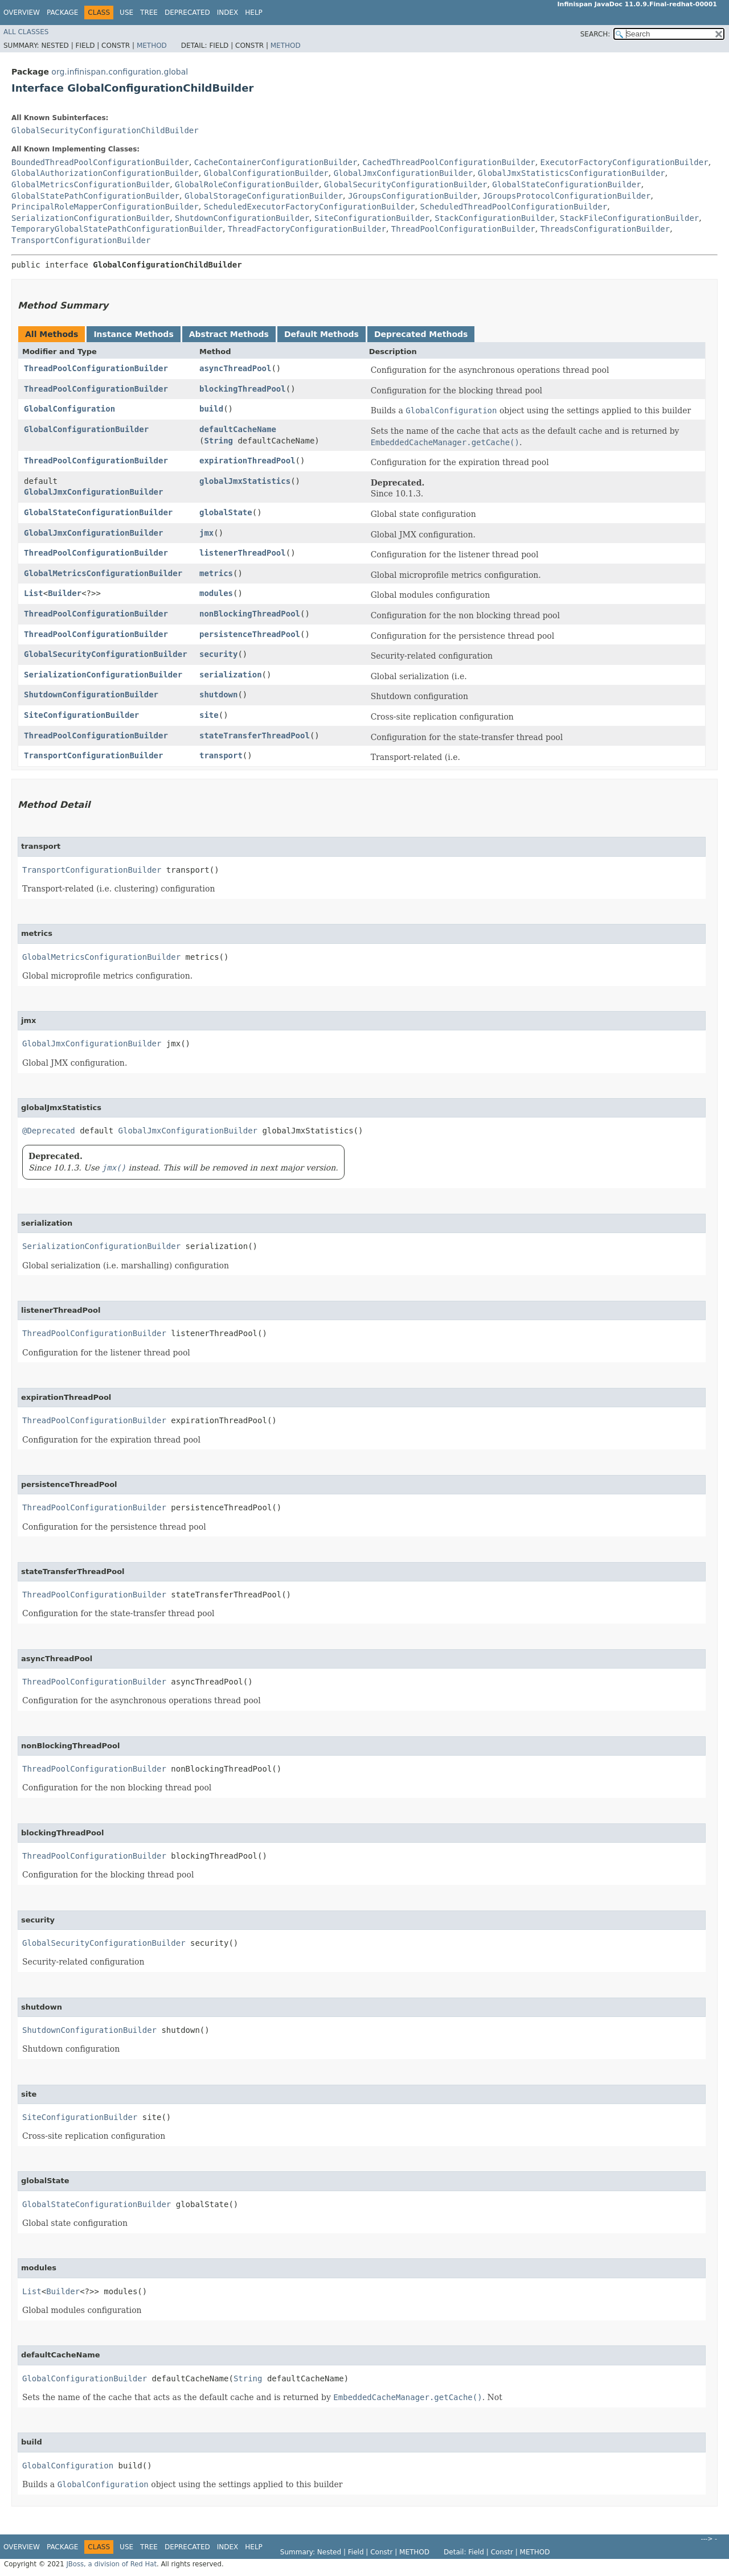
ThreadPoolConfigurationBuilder (463, 228)
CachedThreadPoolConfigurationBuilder (448, 162)
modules (216, 593)
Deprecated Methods (421, 334)
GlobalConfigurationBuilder (266, 173)
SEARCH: (595, 34)
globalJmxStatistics (244, 481)
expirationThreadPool (247, 460)
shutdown (218, 694)
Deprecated (187, 13)
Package (62, 13)
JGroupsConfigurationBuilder (413, 195)
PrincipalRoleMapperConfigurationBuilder (105, 206)
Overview (21, 13)
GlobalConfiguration (69, 408)
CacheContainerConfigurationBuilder (276, 162)
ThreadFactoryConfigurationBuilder (307, 228)
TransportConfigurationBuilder (80, 240)
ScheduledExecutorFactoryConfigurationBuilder (309, 206)
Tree (149, 13)
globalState (225, 512)
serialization (230, 674)
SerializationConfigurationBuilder (90, 218)
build (211, 408)
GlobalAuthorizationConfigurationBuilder (105, 173)
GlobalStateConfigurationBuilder (566, 184)
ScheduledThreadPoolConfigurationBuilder (513, 206)
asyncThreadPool (235, 368)
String (218, 440)
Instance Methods (133, 334)
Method (152, 46)
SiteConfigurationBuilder (371, 218)
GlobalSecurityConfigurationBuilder (406, 184)
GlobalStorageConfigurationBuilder (264, 195)
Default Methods (321, 334)
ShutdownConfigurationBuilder (242, 218)
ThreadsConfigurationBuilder (605, 228)
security (218, 654)
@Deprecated (48, 1130)
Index (228, 13)
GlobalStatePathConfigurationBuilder (95, 195)
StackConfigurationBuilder (495, 218)
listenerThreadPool (242, 552)
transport (221, 755)
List (33, 593)
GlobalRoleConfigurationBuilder (247, 184)
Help (254, 13)
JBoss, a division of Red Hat (111, 2564)
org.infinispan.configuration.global (119, 71)
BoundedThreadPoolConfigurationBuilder (100, 162)
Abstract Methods (229, 334)
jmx (206, 532)
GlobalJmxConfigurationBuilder (403, 173)
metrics (216, 573)
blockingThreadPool (242, 388)
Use (126, 13)
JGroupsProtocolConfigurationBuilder (566, 195)
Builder (64, 593)
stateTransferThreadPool (254, 735)
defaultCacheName (237, 429)
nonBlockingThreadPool (249, 613)
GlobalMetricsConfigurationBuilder (90, 184)
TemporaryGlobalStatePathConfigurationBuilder (117, 228)
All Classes (25, 32)
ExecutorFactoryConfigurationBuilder (624, 162)
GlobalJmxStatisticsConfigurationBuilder (571, 173)
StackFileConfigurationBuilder (629, 218)
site (209, 715)
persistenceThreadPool (249, 634)
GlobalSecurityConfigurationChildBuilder (105, 130)
